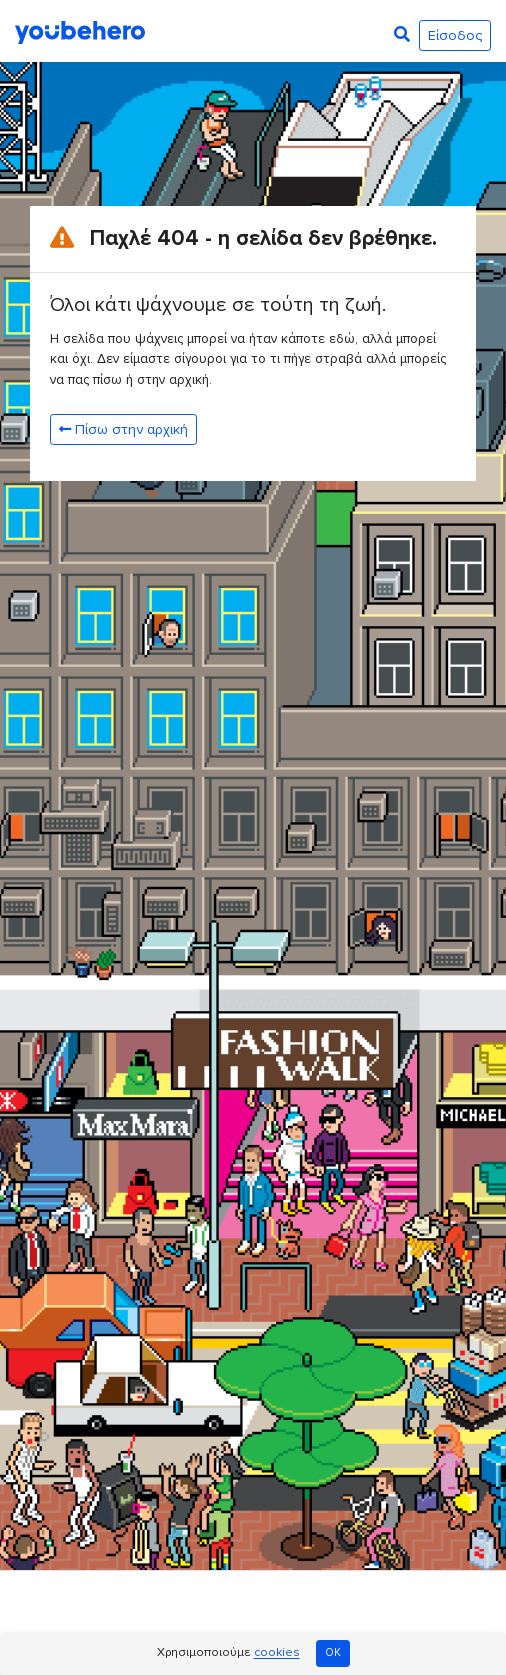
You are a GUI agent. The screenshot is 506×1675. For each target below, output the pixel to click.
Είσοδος (455, 35)
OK (333, 1652)
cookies (277, 1653)
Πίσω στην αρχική (123, 429)
